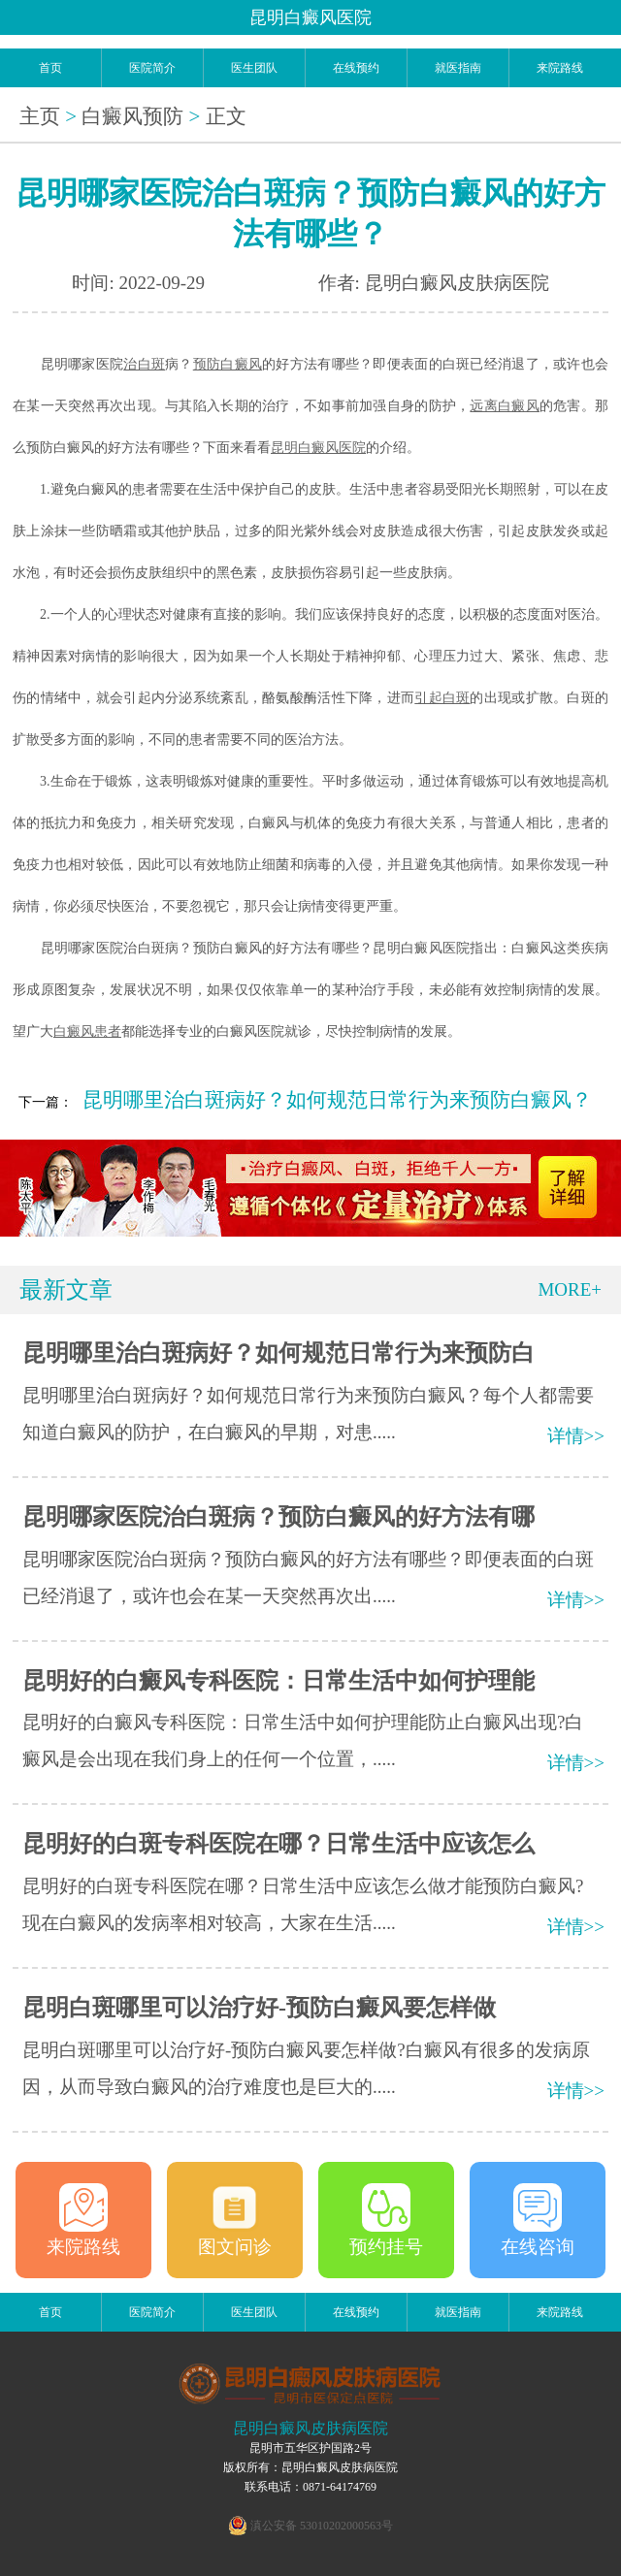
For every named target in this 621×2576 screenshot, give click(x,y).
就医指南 (458, 68)
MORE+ (570, 1289)
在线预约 (356, 68)
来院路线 (560, 68)
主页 (39, 116)
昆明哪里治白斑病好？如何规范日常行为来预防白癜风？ (337, 1099)
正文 (226, 116)
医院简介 (152, 68)
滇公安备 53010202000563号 (321, 2525)
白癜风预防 (132, 116)
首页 (50, 68)
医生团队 (254, 68)
